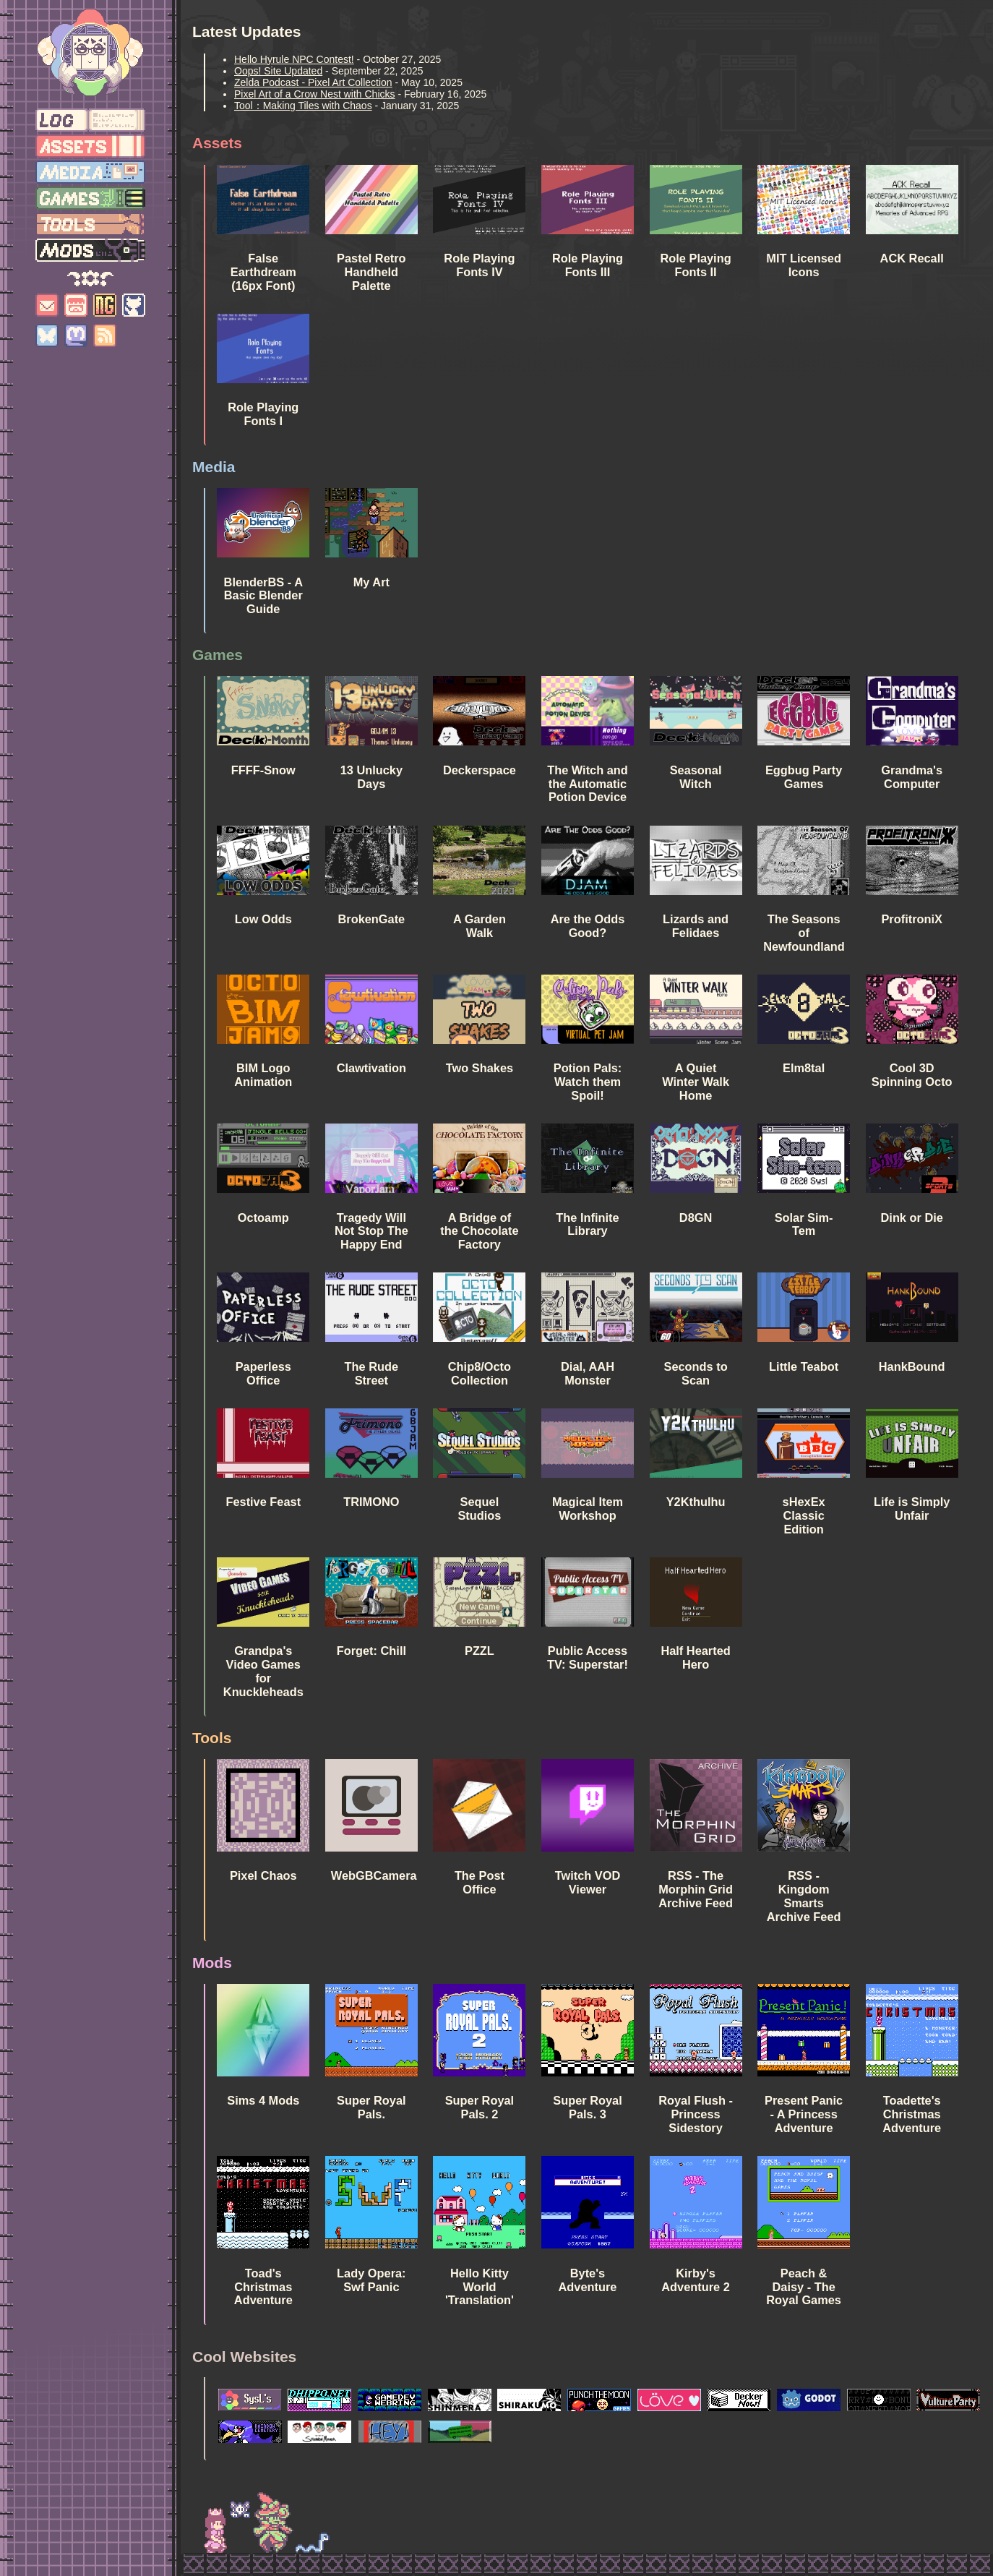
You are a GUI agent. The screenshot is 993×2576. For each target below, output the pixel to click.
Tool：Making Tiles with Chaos (303, 105)
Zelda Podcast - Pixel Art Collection (313, 82)
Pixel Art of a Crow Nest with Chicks (314, 94)
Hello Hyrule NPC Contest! (294, 59)
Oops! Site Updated (278, 71)
